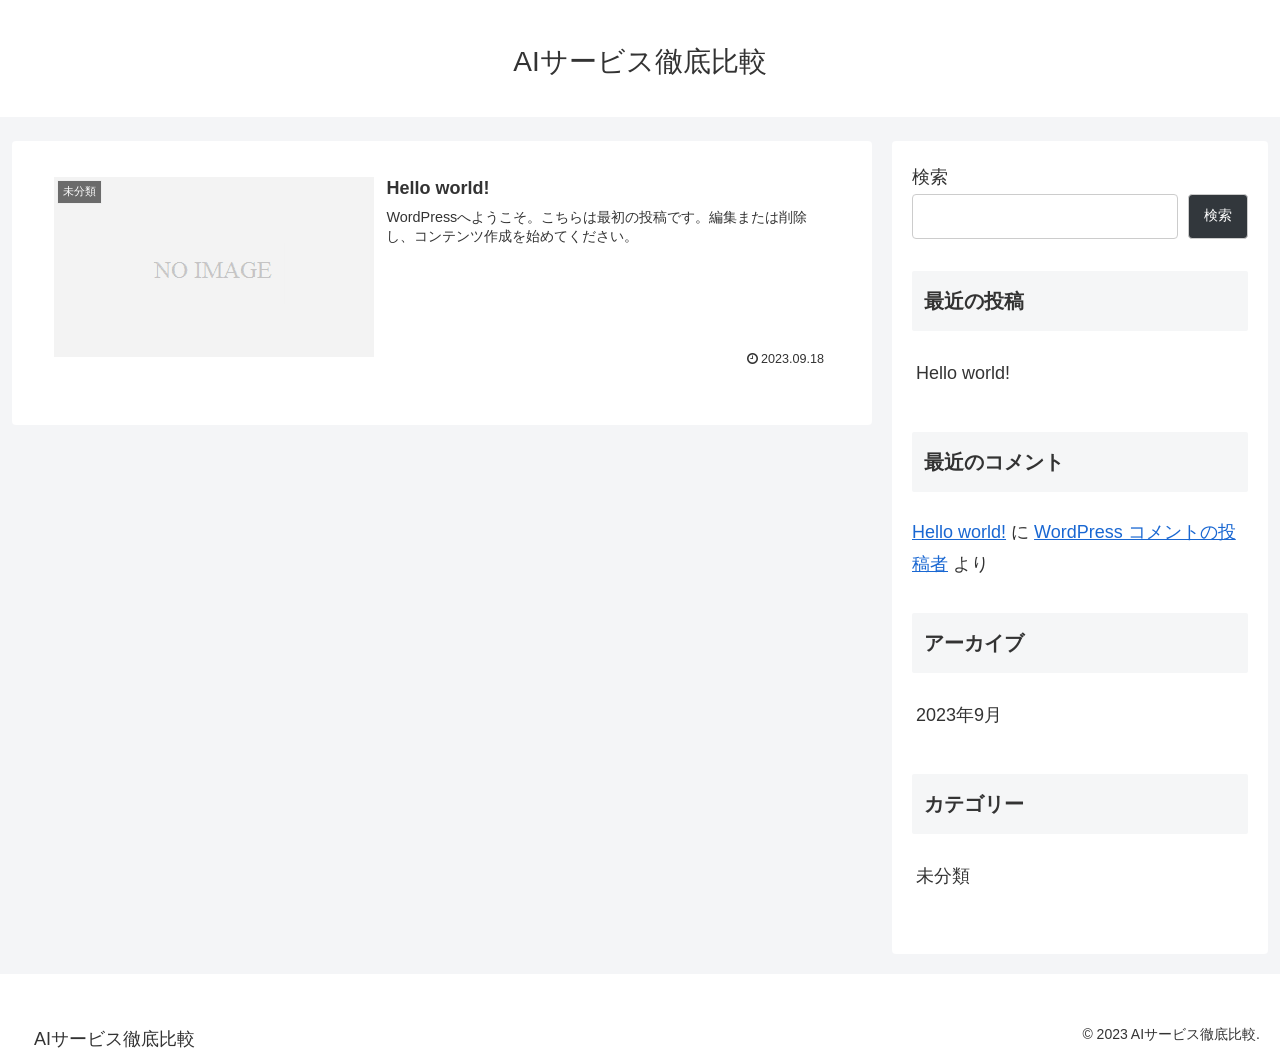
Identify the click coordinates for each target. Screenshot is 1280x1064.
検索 (930, 177)
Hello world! (963, 373)
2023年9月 (959, 715)
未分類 (943, 876)
